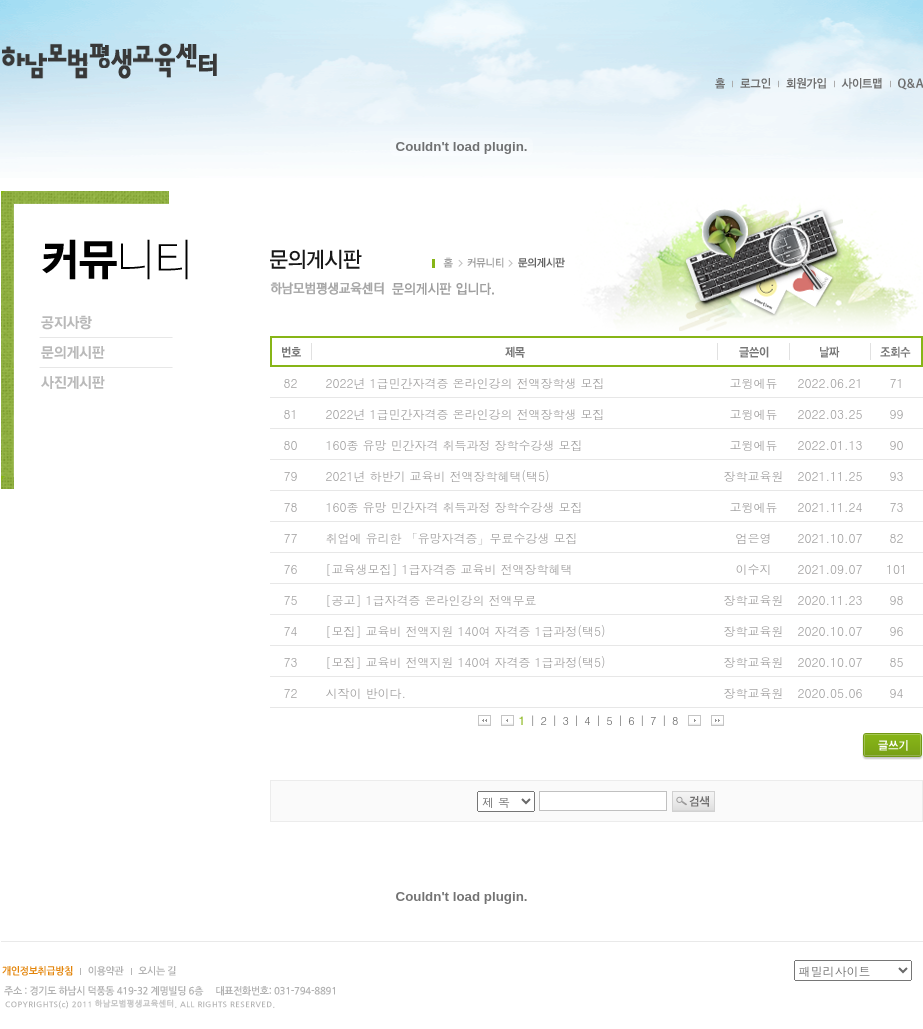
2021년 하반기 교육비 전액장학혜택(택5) (438, 475)
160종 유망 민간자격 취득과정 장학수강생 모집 (454, 444)
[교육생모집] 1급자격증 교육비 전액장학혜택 (449, 568)
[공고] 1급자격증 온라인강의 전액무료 (431, 599)
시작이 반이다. (366, 692)
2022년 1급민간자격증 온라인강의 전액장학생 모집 (465, 382)
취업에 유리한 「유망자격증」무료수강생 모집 (452, 537)
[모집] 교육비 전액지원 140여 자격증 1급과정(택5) (466, 630)
